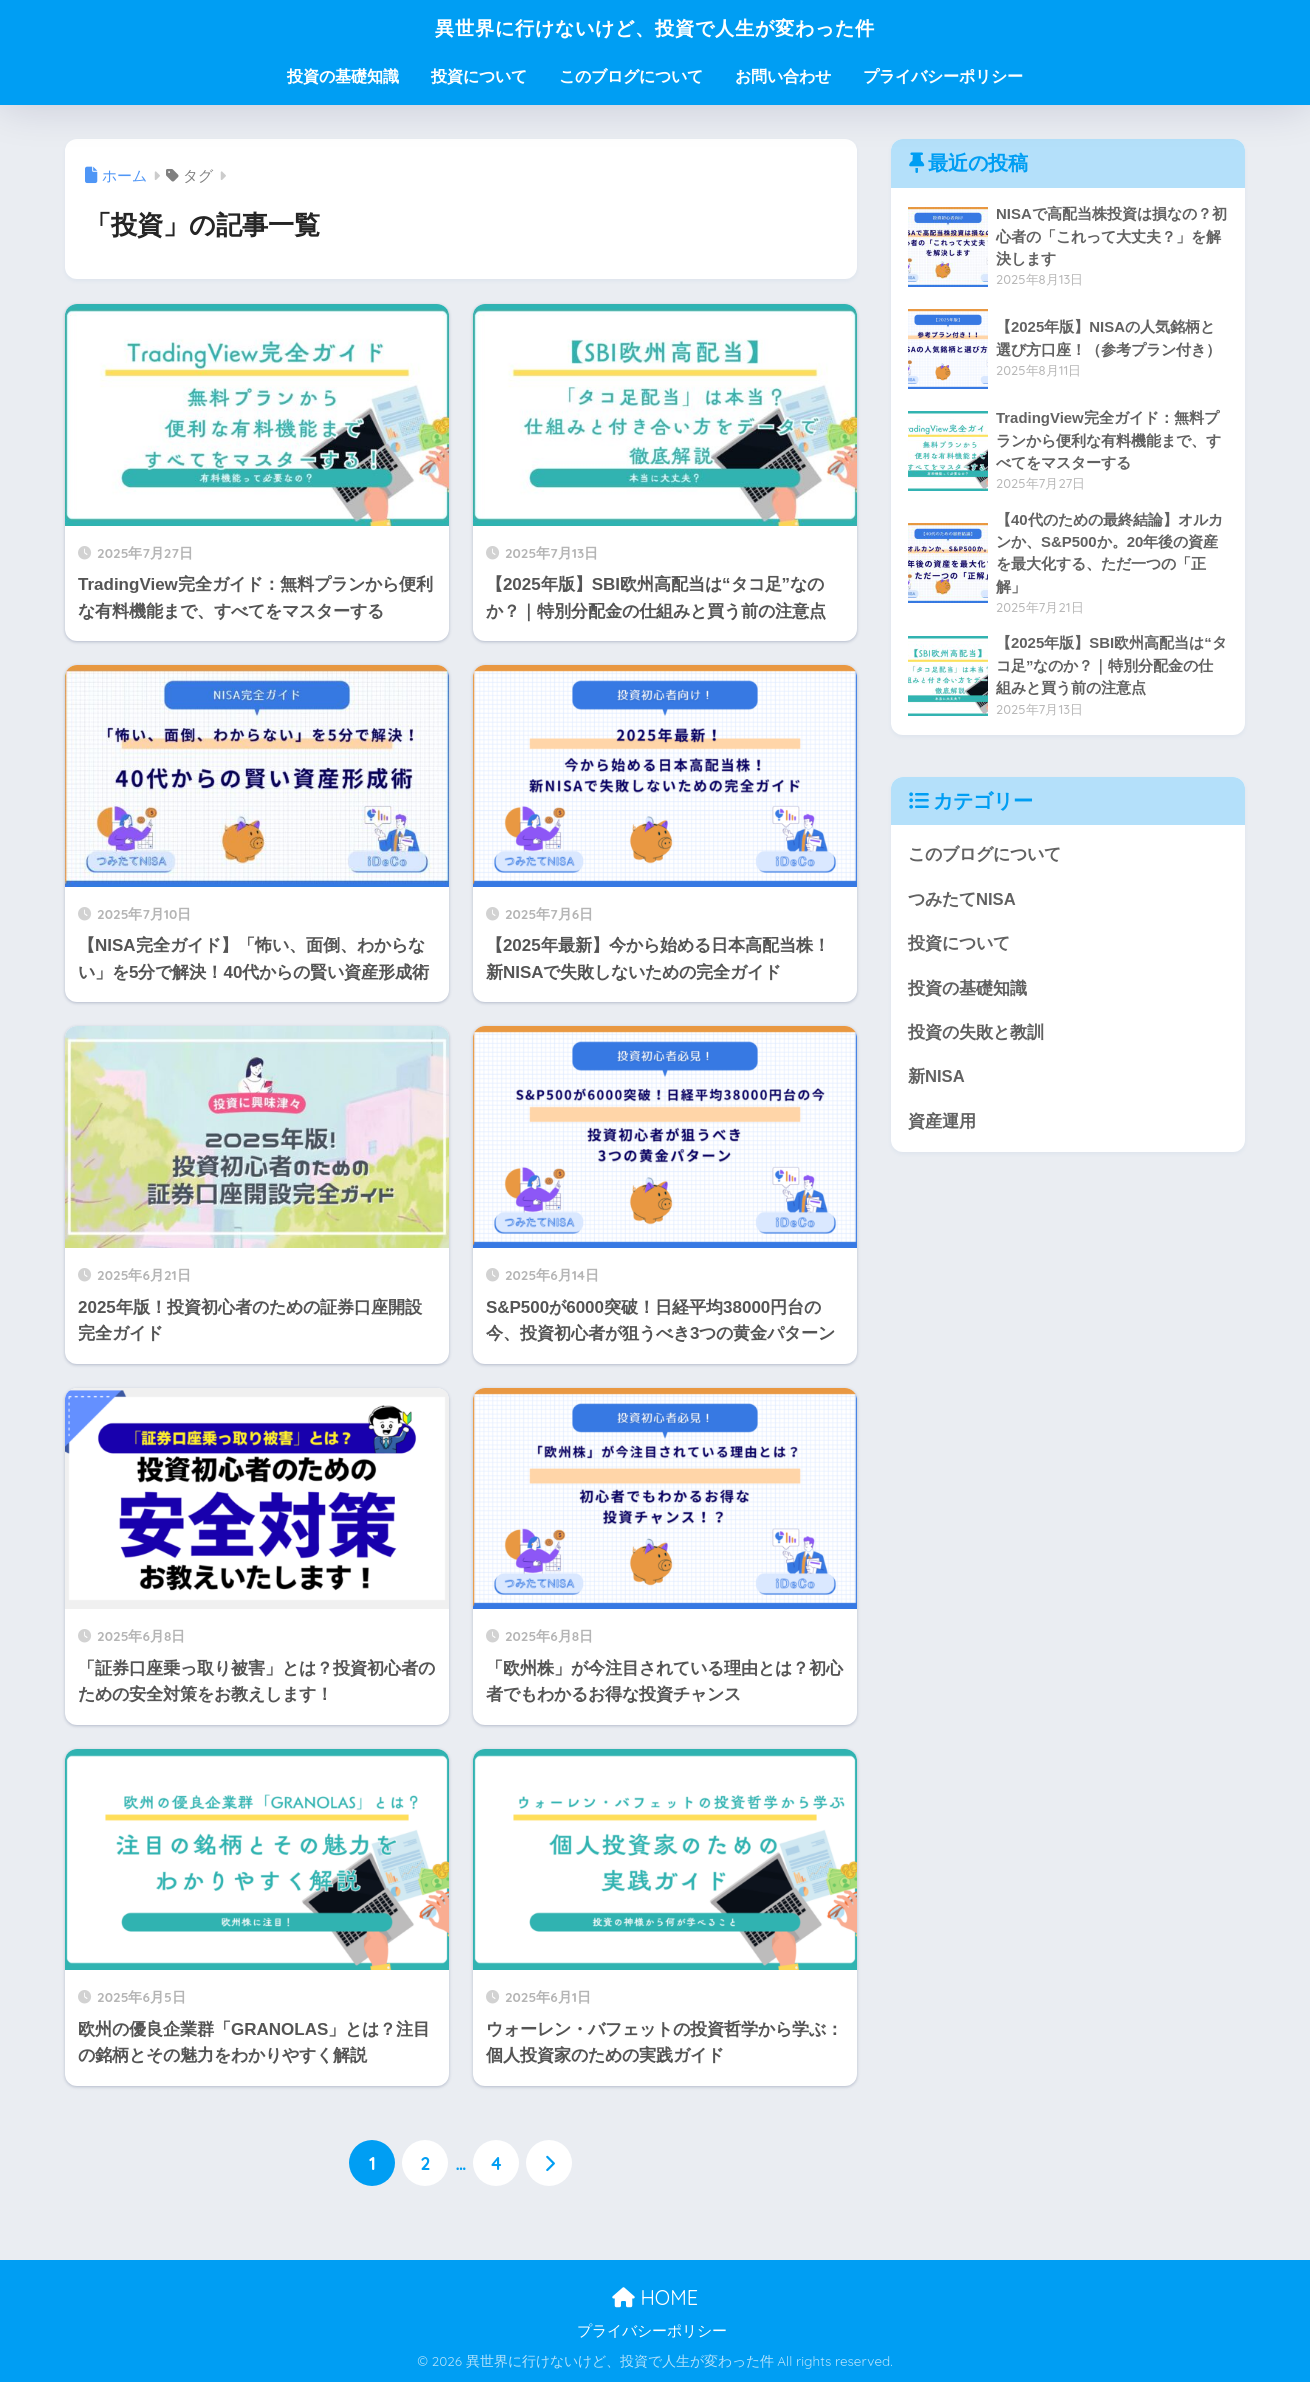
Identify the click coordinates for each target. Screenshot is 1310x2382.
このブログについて (631, 76)
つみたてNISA (962, 900)
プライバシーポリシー (943, 76)
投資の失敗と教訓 (976, 1034)
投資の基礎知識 (343, 76)
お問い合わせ (783, 76)
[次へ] (549, 2164)
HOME (655, 2296)
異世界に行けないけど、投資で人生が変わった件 (655, 26)
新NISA (936, 1079)
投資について (479, 76)
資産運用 (942, 1124)
